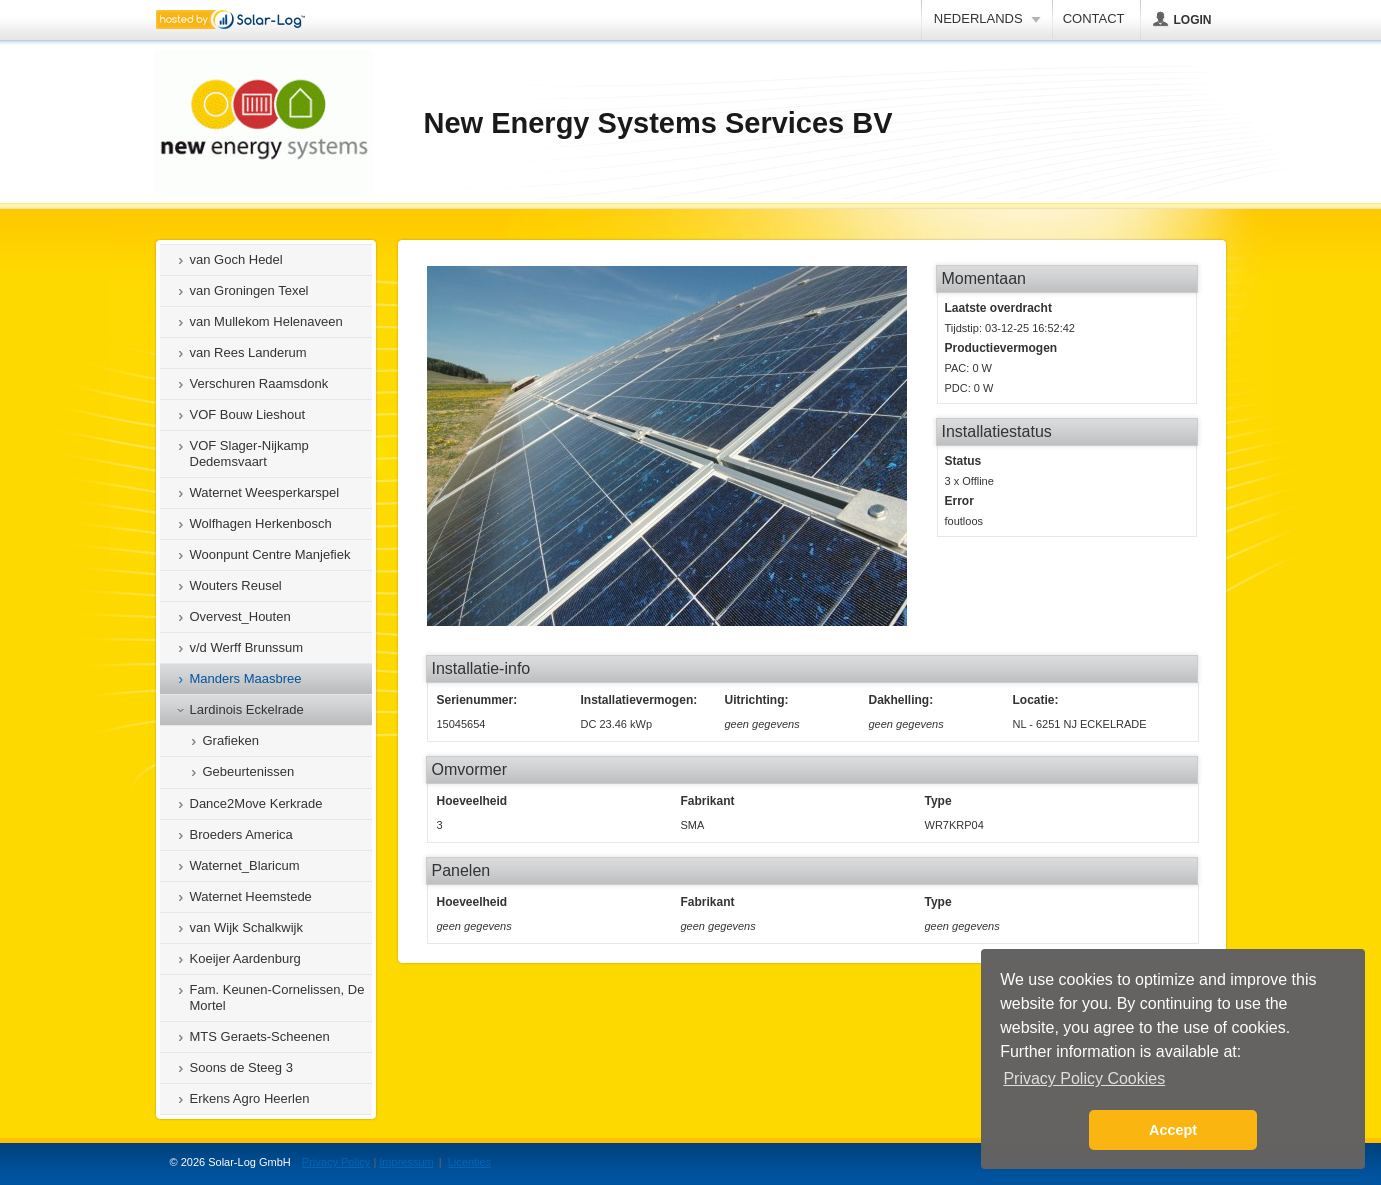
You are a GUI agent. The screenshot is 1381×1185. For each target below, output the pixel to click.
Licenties (469, 1162)
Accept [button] (1173, 1130)
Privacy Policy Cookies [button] (1084, 1078)
